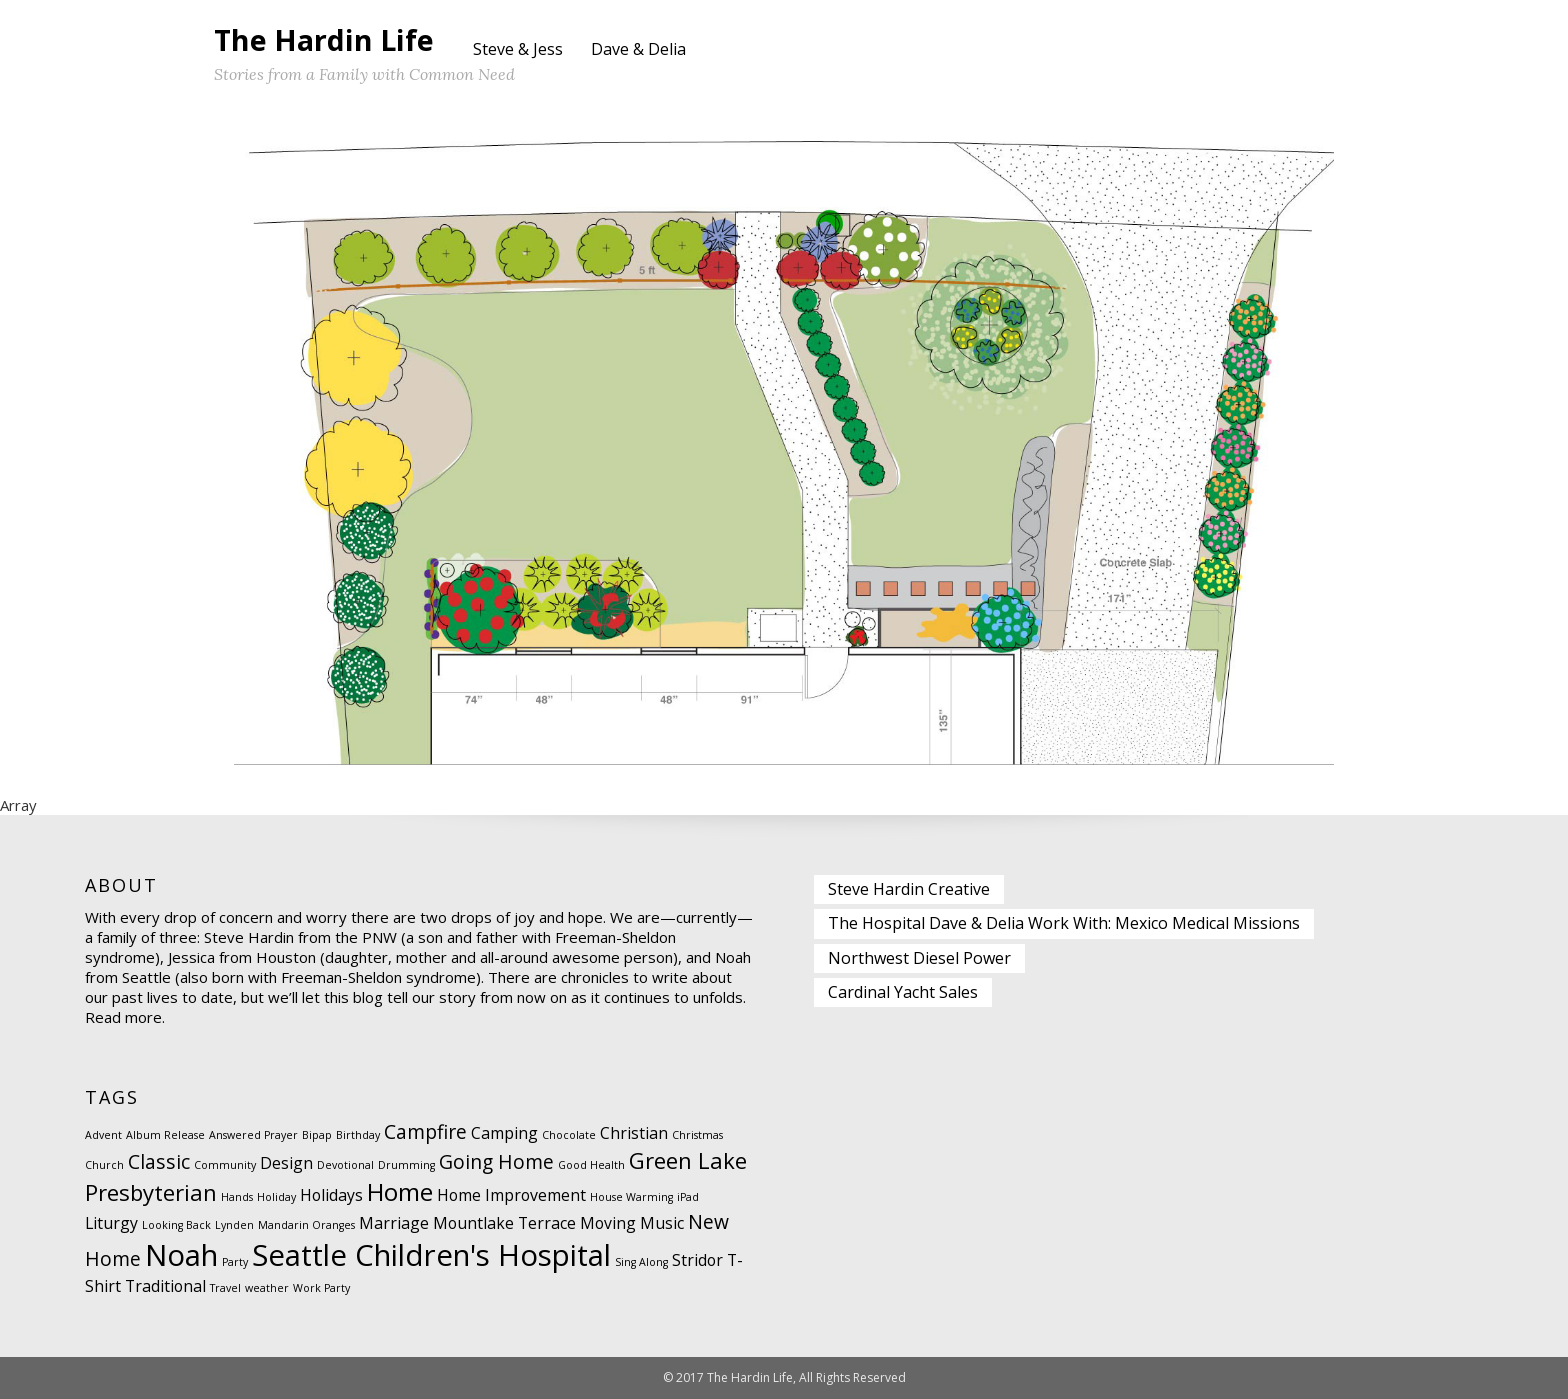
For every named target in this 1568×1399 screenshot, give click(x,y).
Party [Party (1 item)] (235, 1262)
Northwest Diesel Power (919, 958)
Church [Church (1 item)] (104, 1165)
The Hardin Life (324, 39)
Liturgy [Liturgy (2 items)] (111, 1223)
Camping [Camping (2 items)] (504, 1133)
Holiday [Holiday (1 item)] (276, 1197)
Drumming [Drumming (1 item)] (406, 1165)
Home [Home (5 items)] (400, 1191)
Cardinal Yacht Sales (903, 992)
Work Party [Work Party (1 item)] (321, 1288)
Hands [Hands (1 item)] (237, 1197)
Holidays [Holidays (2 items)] (331, 1195)
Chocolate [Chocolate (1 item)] (569, 1135)
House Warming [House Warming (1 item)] (631, 1197)
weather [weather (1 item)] (267, 1288)
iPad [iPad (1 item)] (688, 1197)
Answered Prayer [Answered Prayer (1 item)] (253, 1135)
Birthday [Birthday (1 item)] (358, 1135)
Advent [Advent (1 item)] (103, 1135)
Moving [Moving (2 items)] (608, 1223)
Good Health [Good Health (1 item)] (591, 1165)
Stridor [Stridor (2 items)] (697, 1260)
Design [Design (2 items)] (286, 1163)
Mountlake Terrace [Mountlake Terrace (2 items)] (504, 1223)
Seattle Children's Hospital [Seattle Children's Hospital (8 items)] (431, 1255)
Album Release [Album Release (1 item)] (165, 1135)
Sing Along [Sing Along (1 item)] (641, 1262)
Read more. (125, 1017)
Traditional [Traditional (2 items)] (165, 1286)
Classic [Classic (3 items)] (159, 1161)
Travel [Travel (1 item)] (225, 1288)
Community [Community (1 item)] (225, 1165)
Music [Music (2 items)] (662, 1223)
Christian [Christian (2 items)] (634, 1133)
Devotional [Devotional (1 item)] (345, 1165)
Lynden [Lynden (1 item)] (234, 1225)
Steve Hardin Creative (909, 889)
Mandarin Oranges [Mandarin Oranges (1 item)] (306, 1225)
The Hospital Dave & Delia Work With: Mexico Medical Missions (1064, 923)
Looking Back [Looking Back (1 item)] (176, 1225)
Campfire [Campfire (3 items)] (425, 1131)
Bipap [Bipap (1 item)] (317, 1135)
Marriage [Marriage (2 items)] (394, 1223)
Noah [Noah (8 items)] (181, 1255)
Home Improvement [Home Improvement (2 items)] (511, 1195)
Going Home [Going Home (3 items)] (496, 1161)
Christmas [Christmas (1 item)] (697, 1135)
